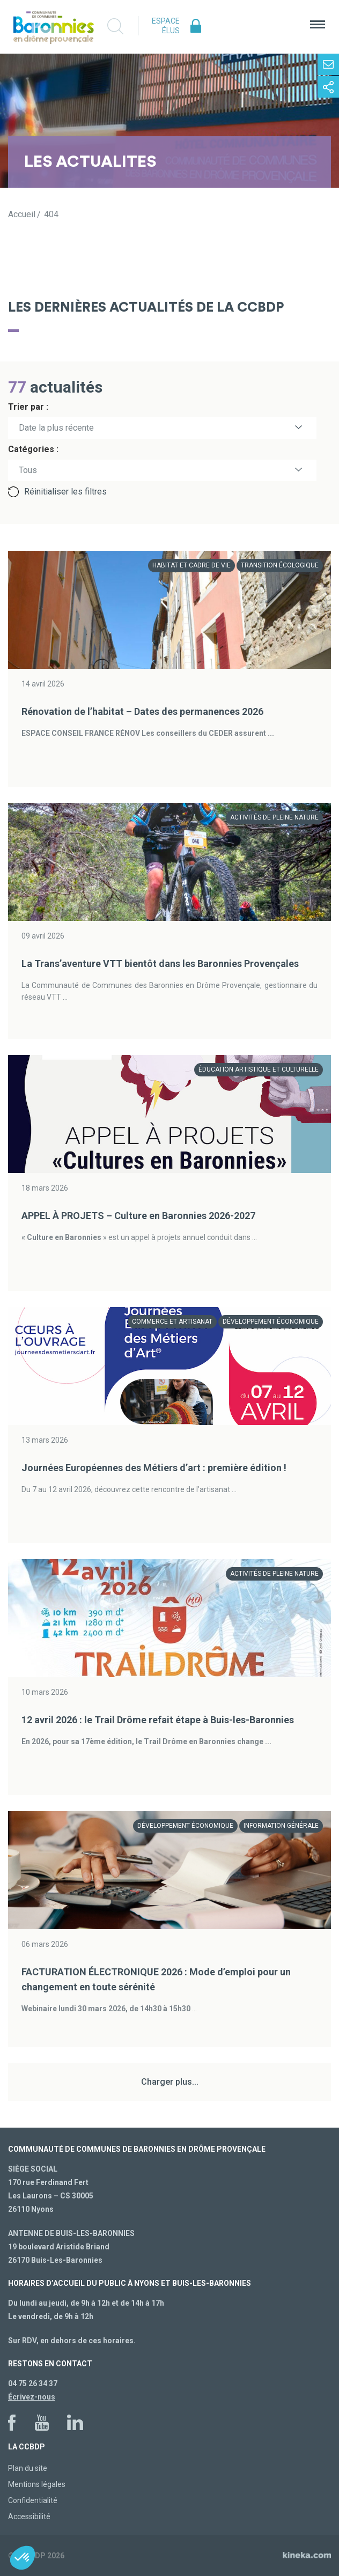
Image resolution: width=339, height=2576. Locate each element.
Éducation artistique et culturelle (258, 1069)
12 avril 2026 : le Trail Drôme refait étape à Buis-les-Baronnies (157, 1719)
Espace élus (166, 26)
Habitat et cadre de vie (191, 565)
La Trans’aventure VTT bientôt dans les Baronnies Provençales (160, 963)
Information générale (281, 1825)
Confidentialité (32, 2500)
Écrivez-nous (31, 2397)
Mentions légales (36, 2484)
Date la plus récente (56, 428)
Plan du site (27, 2468)
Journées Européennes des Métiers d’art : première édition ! (153, 1467)
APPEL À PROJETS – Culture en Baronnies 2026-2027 (138, 1215)
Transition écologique (280, 565)
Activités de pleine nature (274, 817)
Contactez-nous (328, 64)
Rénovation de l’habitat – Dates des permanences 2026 (142, 711)
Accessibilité (29, 2516)
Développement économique (271, 1321)
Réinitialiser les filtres (65, 491)
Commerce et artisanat (172, 1321)
